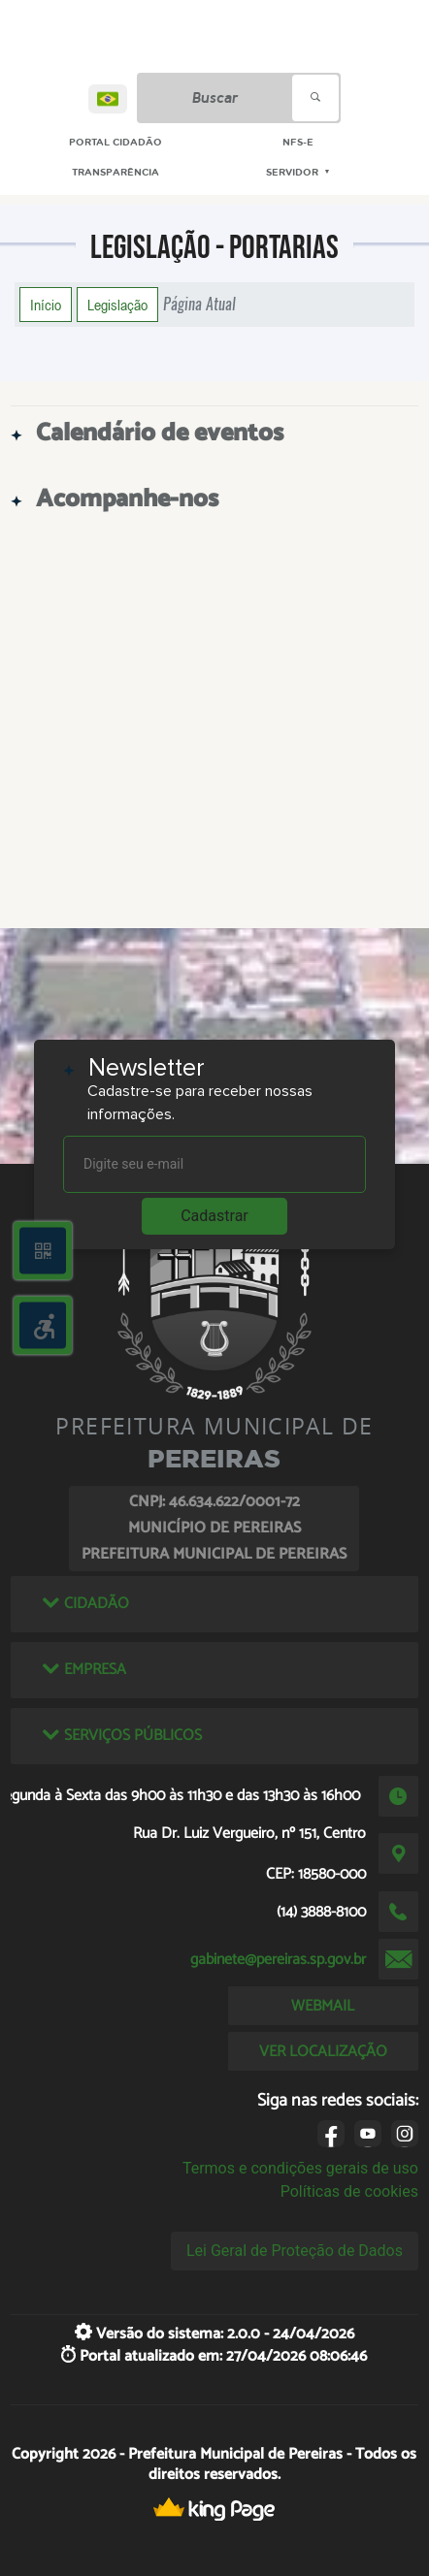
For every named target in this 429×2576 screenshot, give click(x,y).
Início (45, 304)
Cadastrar (214, 1216)
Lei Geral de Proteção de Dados (294, 2250)
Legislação (117, 304)
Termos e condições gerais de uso (300, 2168)
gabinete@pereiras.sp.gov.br (278, 1960)
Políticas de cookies (349, 2191)
